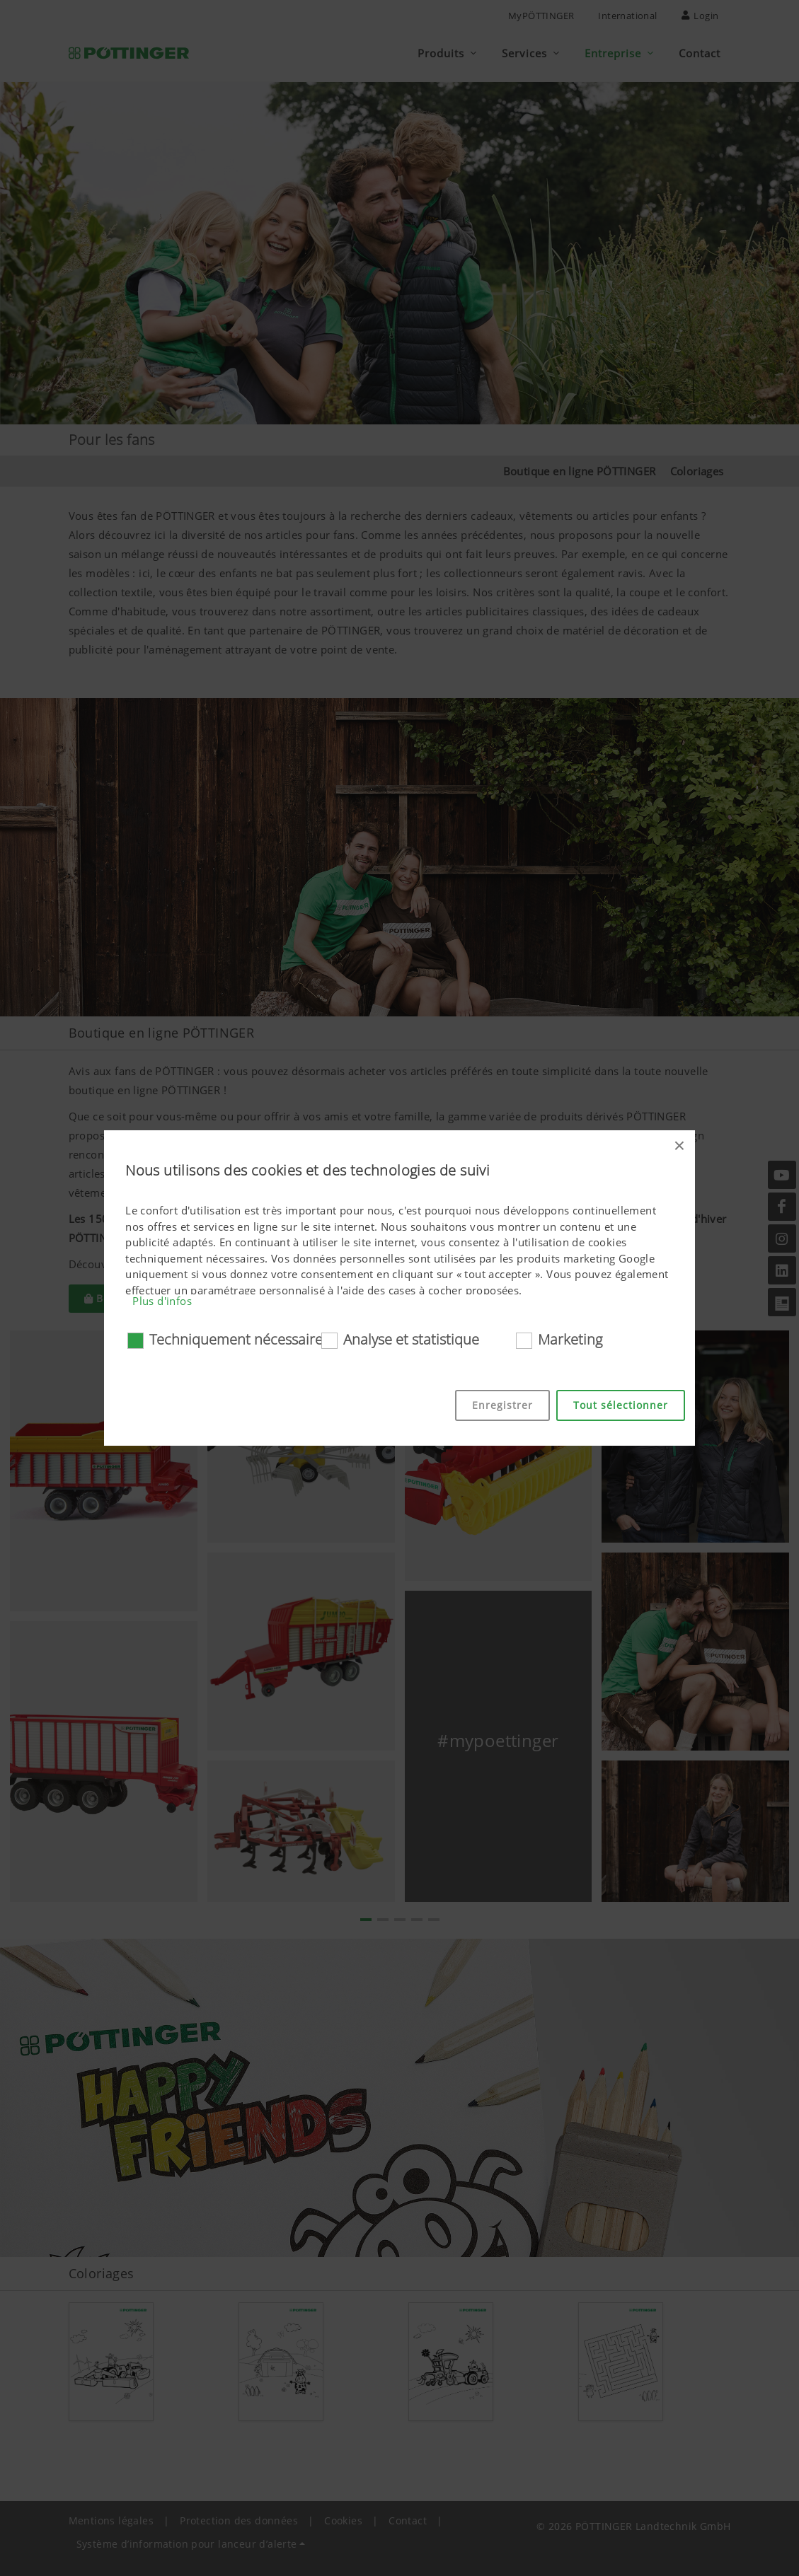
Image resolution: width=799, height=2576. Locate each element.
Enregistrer (502, 1405)
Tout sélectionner (620, 1405)
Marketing (570, 1339)
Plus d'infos (162, 1301)
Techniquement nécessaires (239, 1339)
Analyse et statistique (411, 1339)
